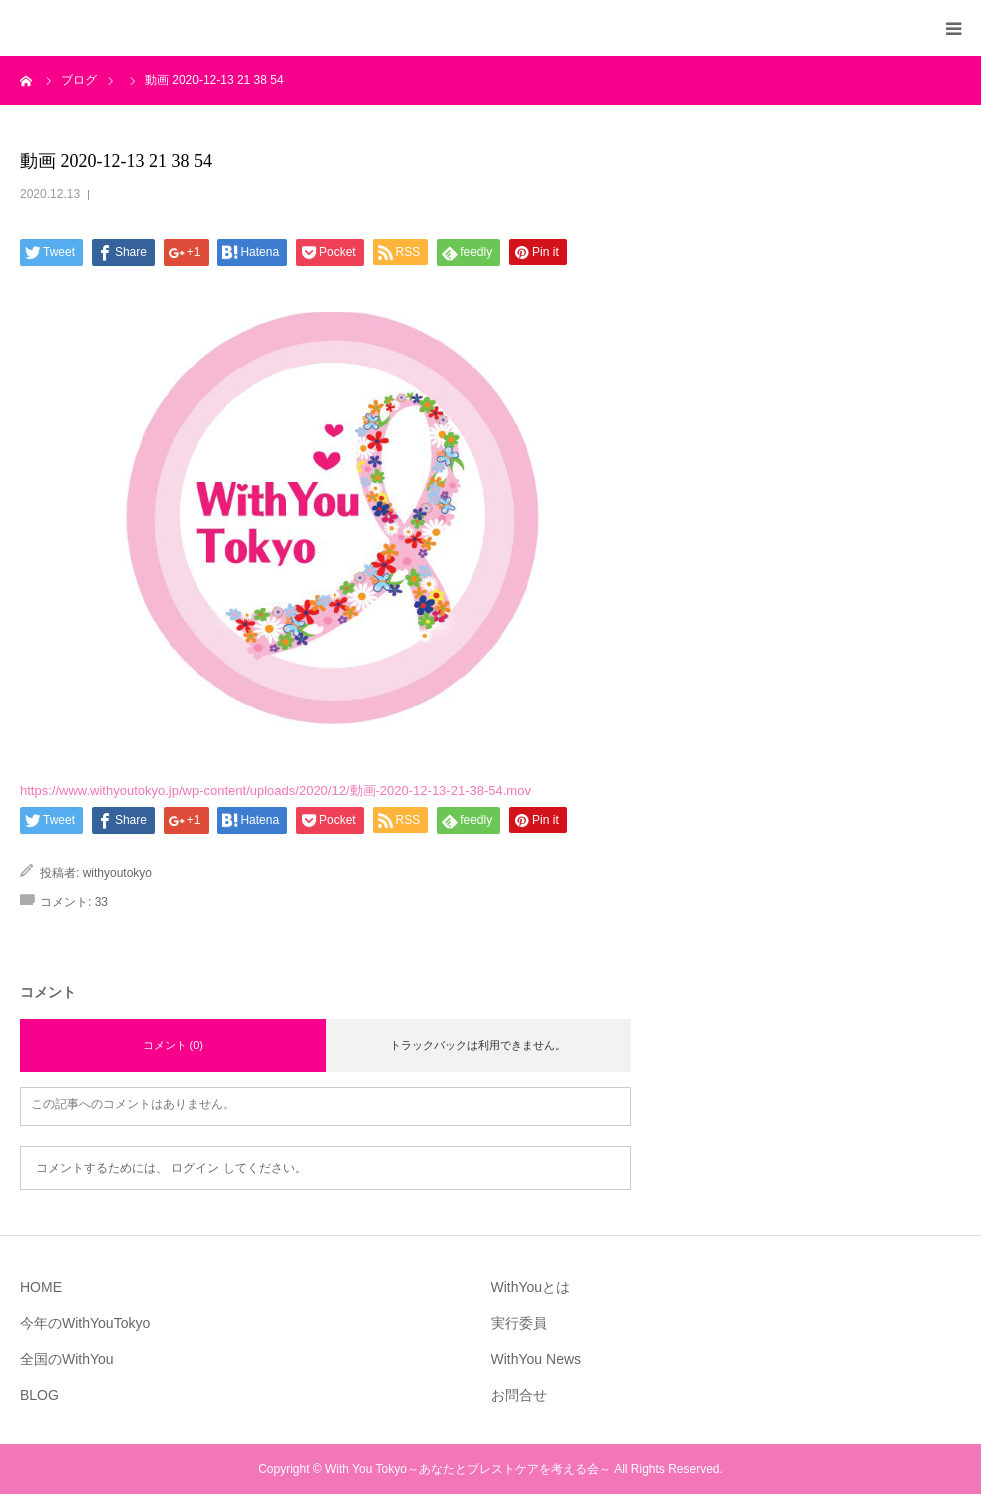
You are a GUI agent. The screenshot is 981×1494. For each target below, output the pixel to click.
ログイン (195, 1168)
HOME (41, 1287)
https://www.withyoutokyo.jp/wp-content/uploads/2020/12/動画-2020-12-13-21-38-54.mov (275, 790)
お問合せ (519, 1395)
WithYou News (536, 1359)
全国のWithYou (67, 1359)
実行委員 (519, 1323)
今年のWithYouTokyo (85, 1323)
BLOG (39, 1395)
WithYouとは (531, 1287)
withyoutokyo (117, 873)
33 (101, 902)
